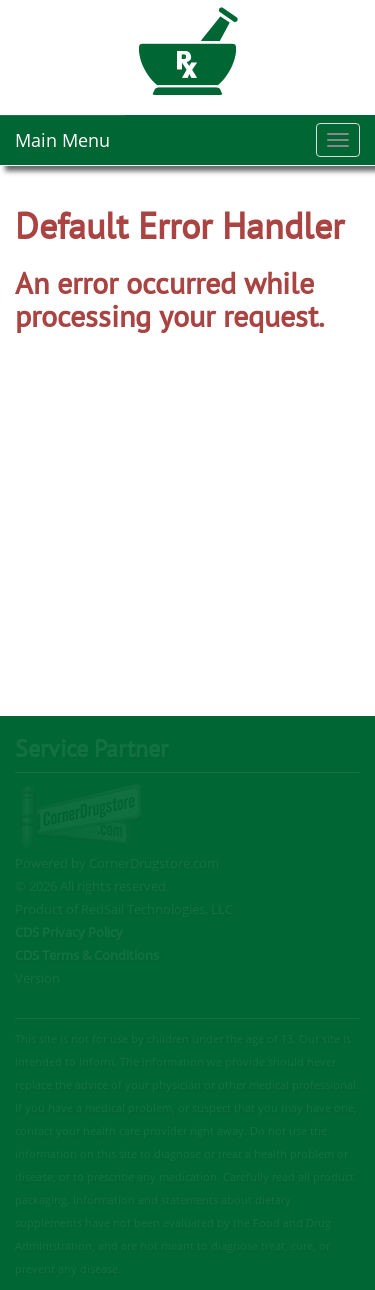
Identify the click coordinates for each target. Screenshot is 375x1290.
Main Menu (62, 140)
